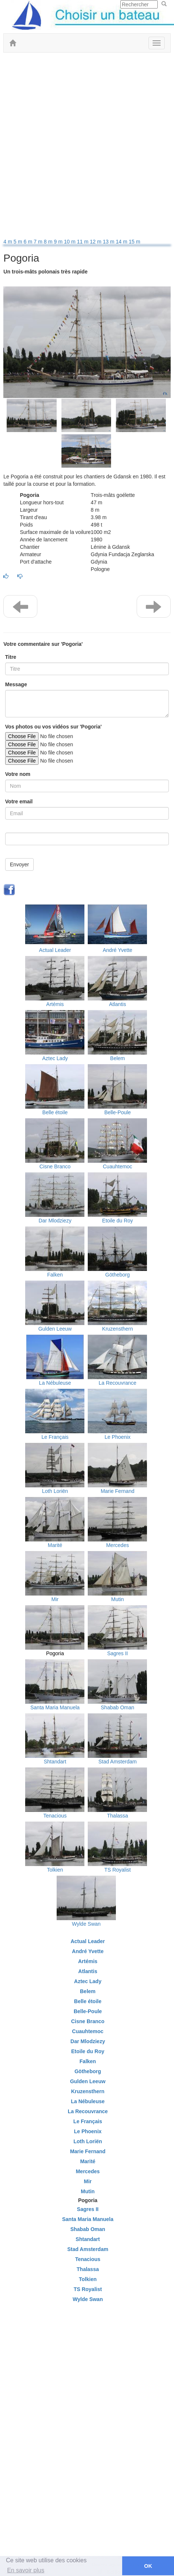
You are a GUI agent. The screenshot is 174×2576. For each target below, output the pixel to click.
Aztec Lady (55, 1058)
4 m (8, 242)
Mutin (117, 1599)
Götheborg (117, 1275)
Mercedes (117, 1545)
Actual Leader (55, 950)
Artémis (55, 1004)
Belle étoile (55, 1112)
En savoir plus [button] (25, 2570)
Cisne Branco (55, 1166)
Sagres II (117, 1653)
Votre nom (17, 774)
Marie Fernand (117, 1491)
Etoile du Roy (117, 1221)
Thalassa (117, 1816)
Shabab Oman (117, 1707)
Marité (55, 1545)
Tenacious (55, 1816)
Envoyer (19, 864)
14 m (122, 242)
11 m (83, 242)
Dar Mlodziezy (55, 1221)
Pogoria (55, 1653)
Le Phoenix (117, 1437)
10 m (70, 242)
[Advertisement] (87, 147)
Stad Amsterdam (117, 1762)
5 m (19, 242)
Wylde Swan (86, 1924)
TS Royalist (117, 1870)
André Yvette (117, 950)
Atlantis (117, 1004)
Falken (55, 1275)
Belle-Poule (117, 1112)
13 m (109, 242)
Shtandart (55, 1762)
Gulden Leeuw (54, 1329)
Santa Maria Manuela (55, 1707)
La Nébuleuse (55, 1383)
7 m (39, 242)
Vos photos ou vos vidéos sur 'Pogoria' (53, 727)
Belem (117, 1058)
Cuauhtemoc (117, 1166)
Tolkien (55, 1870)
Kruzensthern (117, 1329)
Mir (54, 1599)
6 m (29, 242)
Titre (10, 657)
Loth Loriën (55, 1491)
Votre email (19, 801)
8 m (49, 242)
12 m (96, 242)
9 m (59, 242)
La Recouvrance (117, 1383)
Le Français (54, 1437)
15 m (134, 242)
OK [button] (148, 2566)
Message (16, 684)
